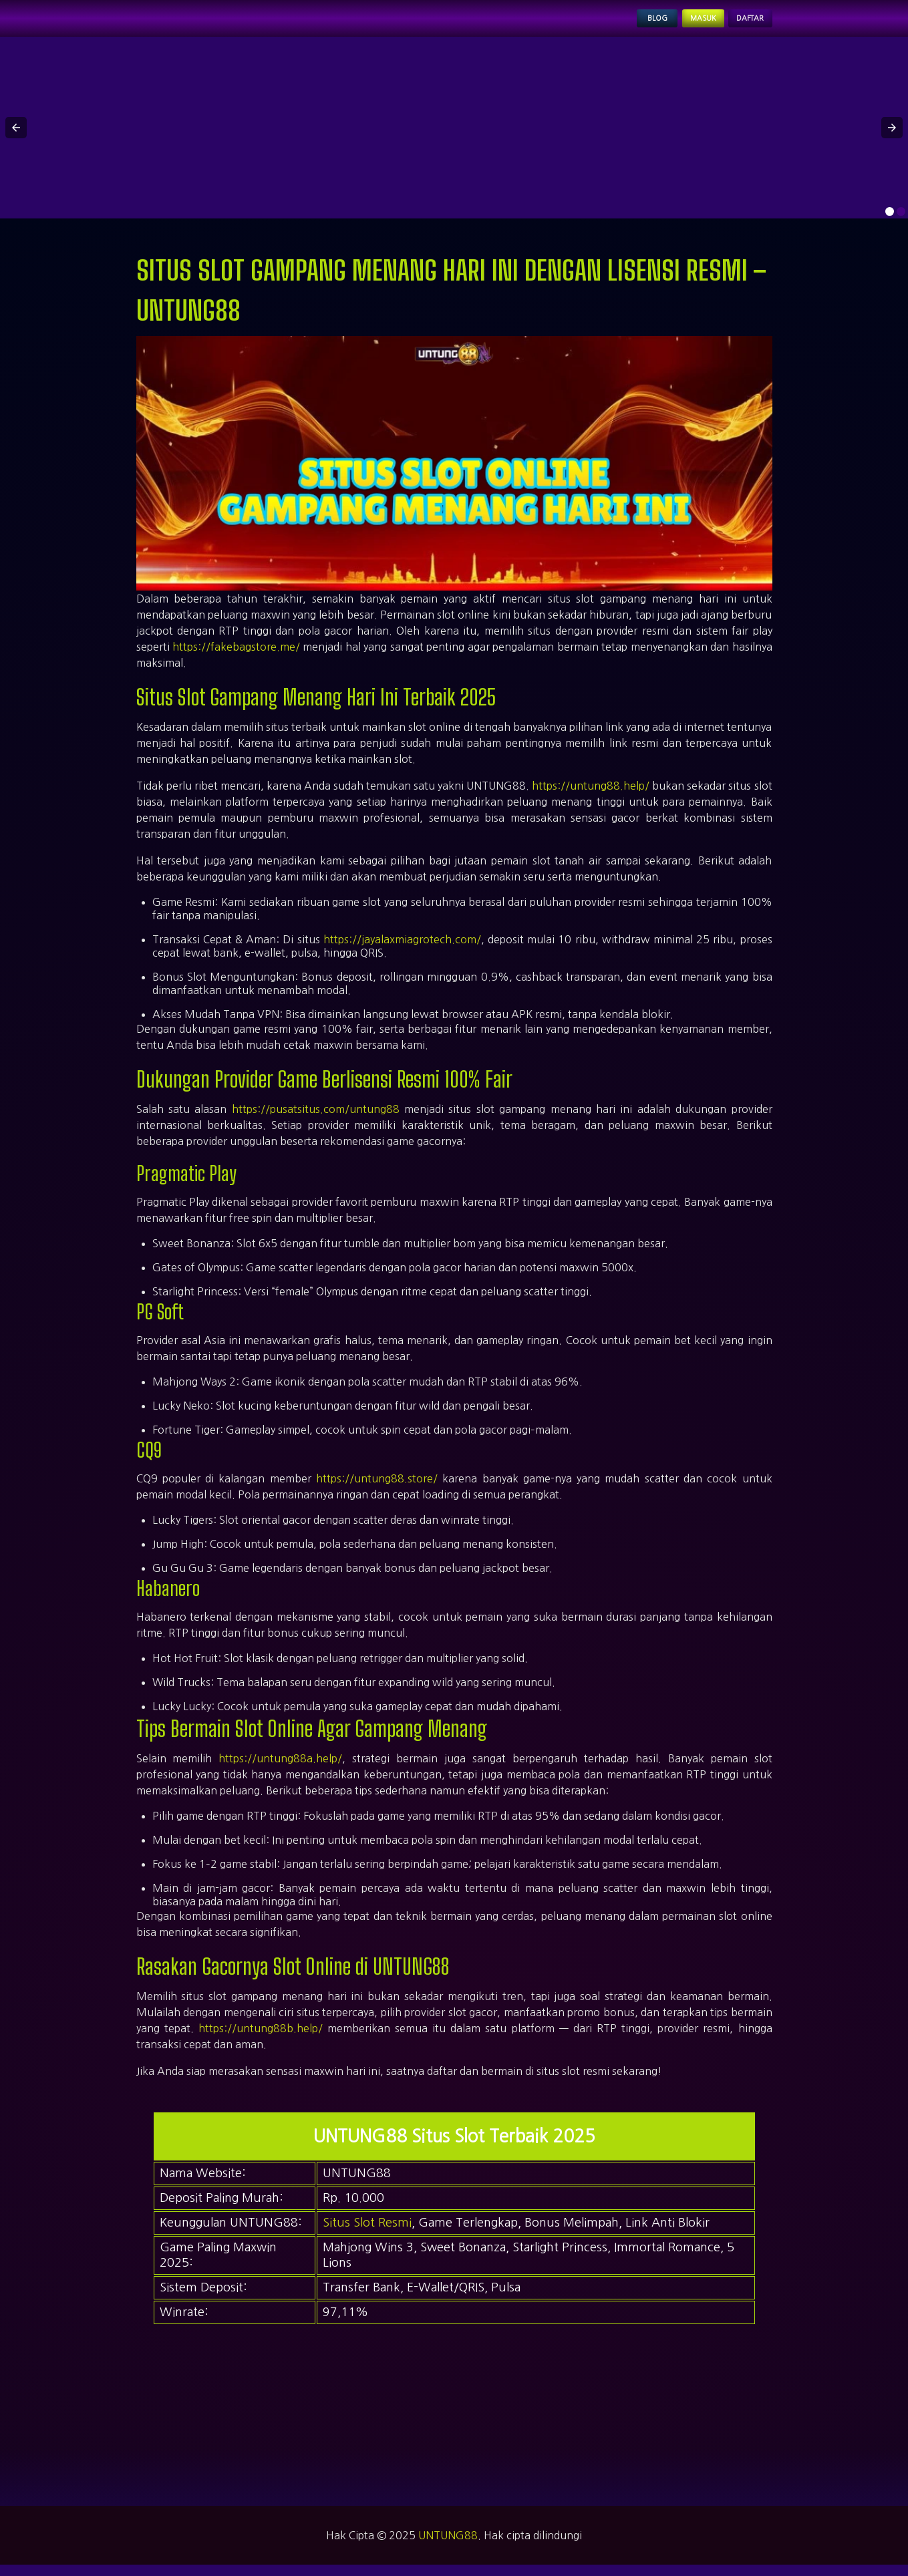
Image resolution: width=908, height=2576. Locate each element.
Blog (610, 24)
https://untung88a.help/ (280, 1769)
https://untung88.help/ (590, 797)
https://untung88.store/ (377, 1489)
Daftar (740, 24)
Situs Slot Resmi (367, 2234)
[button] (16, 139)
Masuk (672, 24)
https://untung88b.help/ (260, 2039)
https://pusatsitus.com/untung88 (316, 1120)
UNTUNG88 (448, 2546)
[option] (889, 222)
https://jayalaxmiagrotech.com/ (402, 950)
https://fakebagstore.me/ (236, 658)
